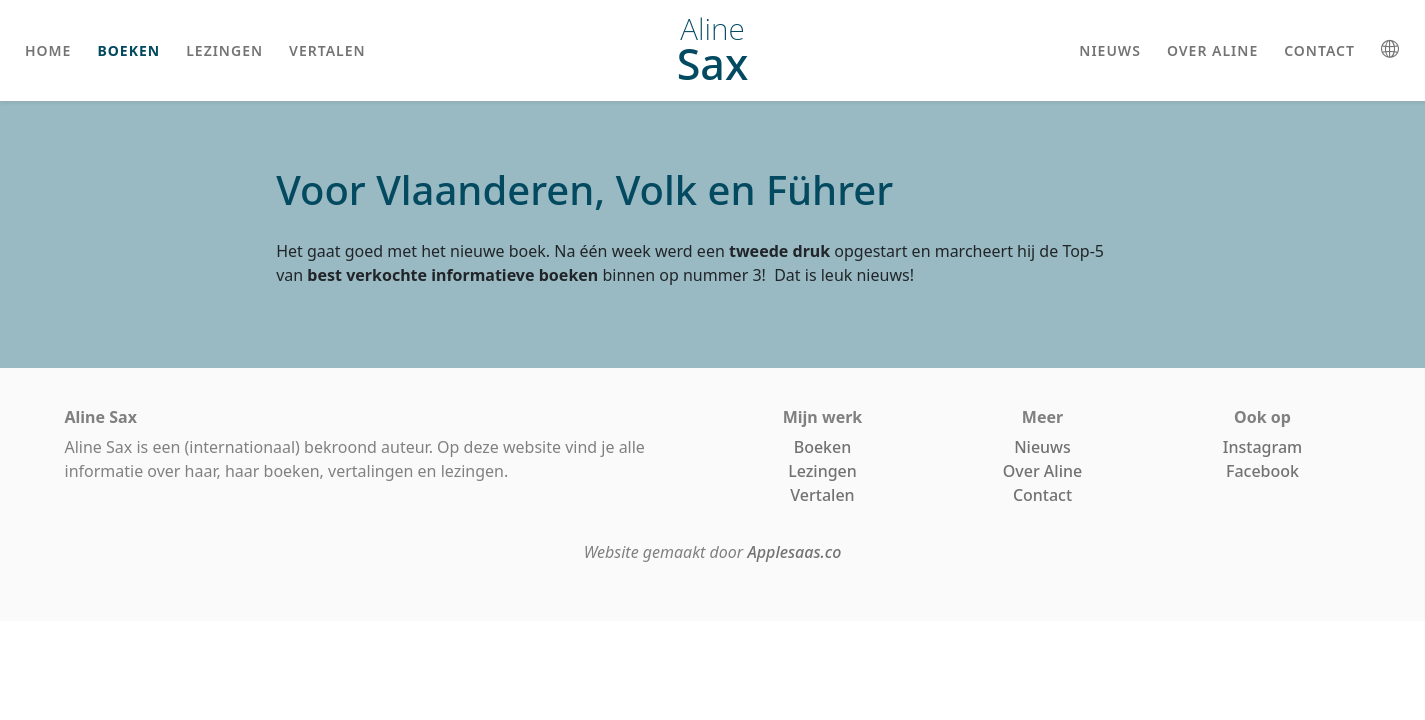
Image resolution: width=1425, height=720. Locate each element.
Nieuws (1042, 447)
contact (1319, 50)
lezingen (224, 50)
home (48, 50)
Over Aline (1042, 471)
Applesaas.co (794, 552)
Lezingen (822, 471)
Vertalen (822, 495)
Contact (1042, 495)
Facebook (1262, 471)
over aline (1212, 50)
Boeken (823, 447)
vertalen (327, 50)
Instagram (1262, 447)
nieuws (1110, 50)
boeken (128, 50)
